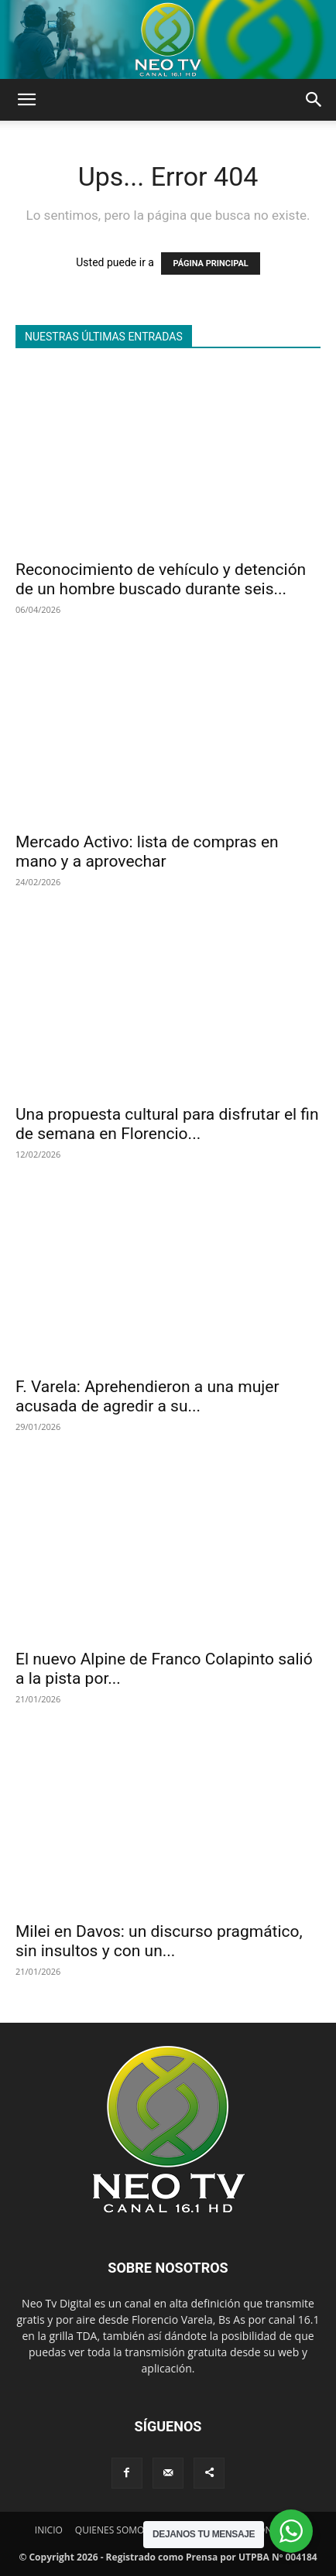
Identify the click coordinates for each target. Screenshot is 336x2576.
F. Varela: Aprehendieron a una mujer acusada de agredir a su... (147, 1396)
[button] (26, 100)
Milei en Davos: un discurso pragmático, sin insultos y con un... (159, 1941)
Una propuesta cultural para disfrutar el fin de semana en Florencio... (167, 1124)
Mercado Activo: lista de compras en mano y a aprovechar (147, 852)
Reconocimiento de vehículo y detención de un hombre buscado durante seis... (160, 579)
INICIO (49, 2530)
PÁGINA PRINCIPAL (210, 263)
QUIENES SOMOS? (114, 2530)
